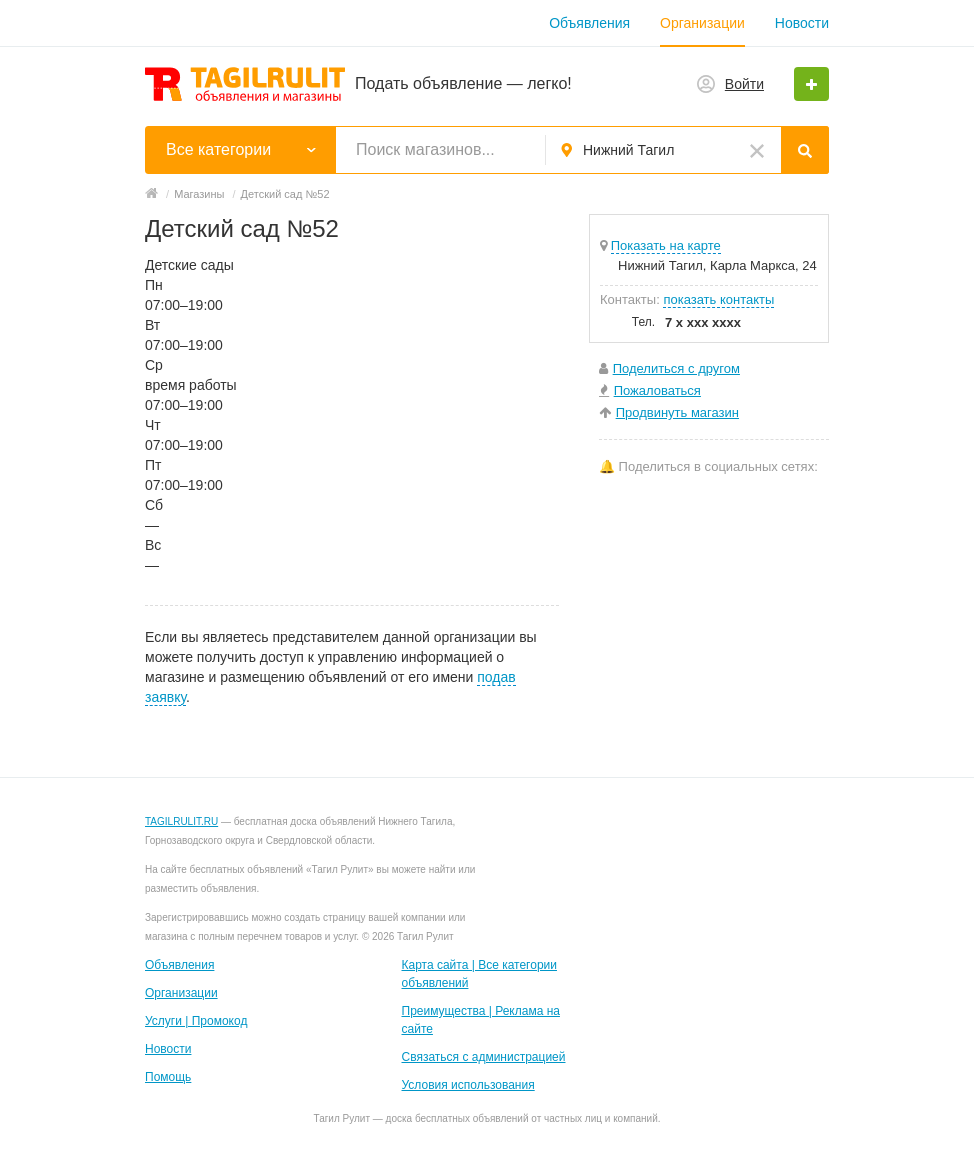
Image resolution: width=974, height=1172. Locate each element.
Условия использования (468, 1085)
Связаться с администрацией (484, 1057)
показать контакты (718, 299)
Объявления (589, 23)
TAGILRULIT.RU (181, 821)
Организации (702, 23)
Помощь (168, 1077)
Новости (802, 23)
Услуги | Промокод (196, 1021)
